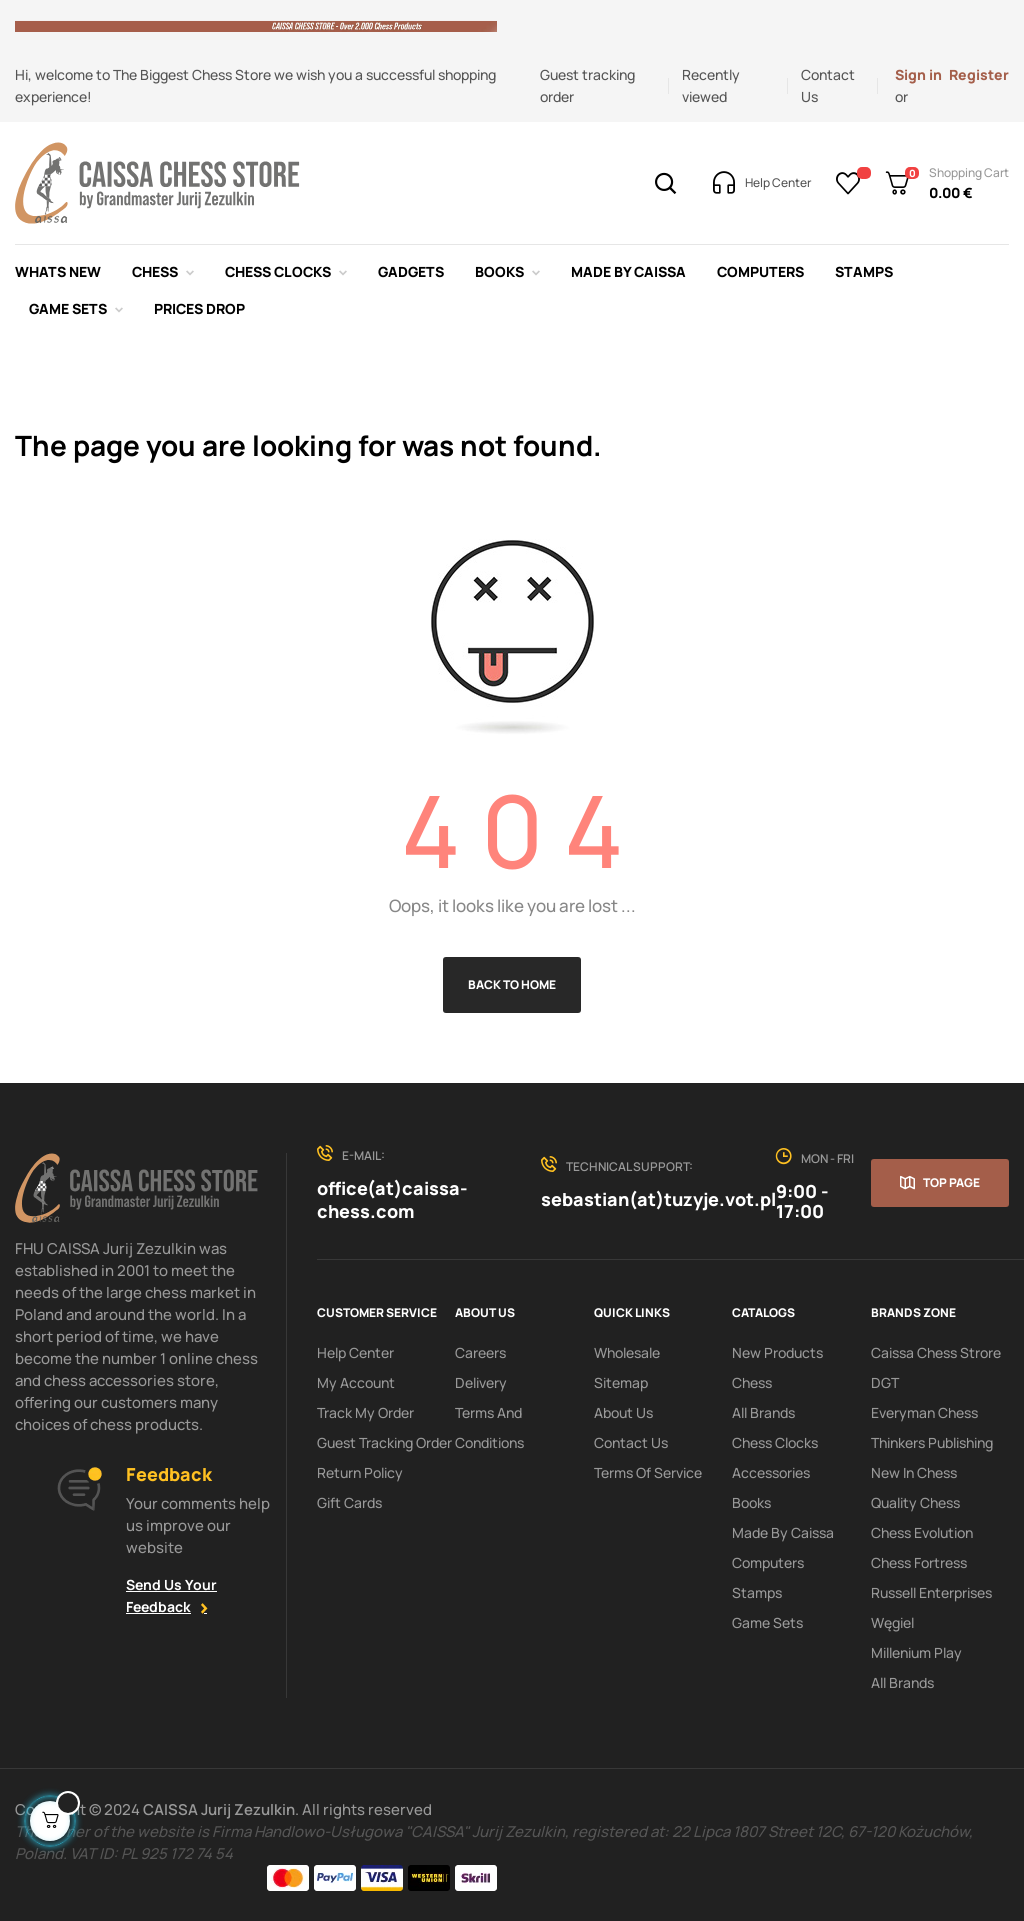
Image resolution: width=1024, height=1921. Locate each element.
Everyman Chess (924, 1412)
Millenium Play (916, 1652)
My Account (356, 1382)
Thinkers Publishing (932, 1442)
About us (623, 1412)
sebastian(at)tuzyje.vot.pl (658, 1199)
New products (777, 1352)
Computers (768, 1562)
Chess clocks (775, 1442)
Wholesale (627, 1352)
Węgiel (892, 1622)
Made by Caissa (783, 1532)
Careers (480, 1352)
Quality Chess (915, 1502)
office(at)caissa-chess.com (392, 1199)
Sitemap (621, 1382)
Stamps (757, 1592)
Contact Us (631, 1442)
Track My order (365, 1412)
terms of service (648, 1472)
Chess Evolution (922, 1532)
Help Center (355, 1352)
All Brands (763, 1412)
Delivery (481, 1382)
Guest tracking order (384, 1442)
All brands (902, 1682)
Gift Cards (349, 1502)
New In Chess (914, 1472)
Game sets (767, 1622)
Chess (752, 1382)
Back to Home (512, 984)
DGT (885, 1382)
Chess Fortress (919, 1562)
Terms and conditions (489, 1427)
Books (751, 1502)
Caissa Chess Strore (936, 1352)
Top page (951, 1182)
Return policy (360, 1472)
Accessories (771, 1472)
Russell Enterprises (931, 1592)
